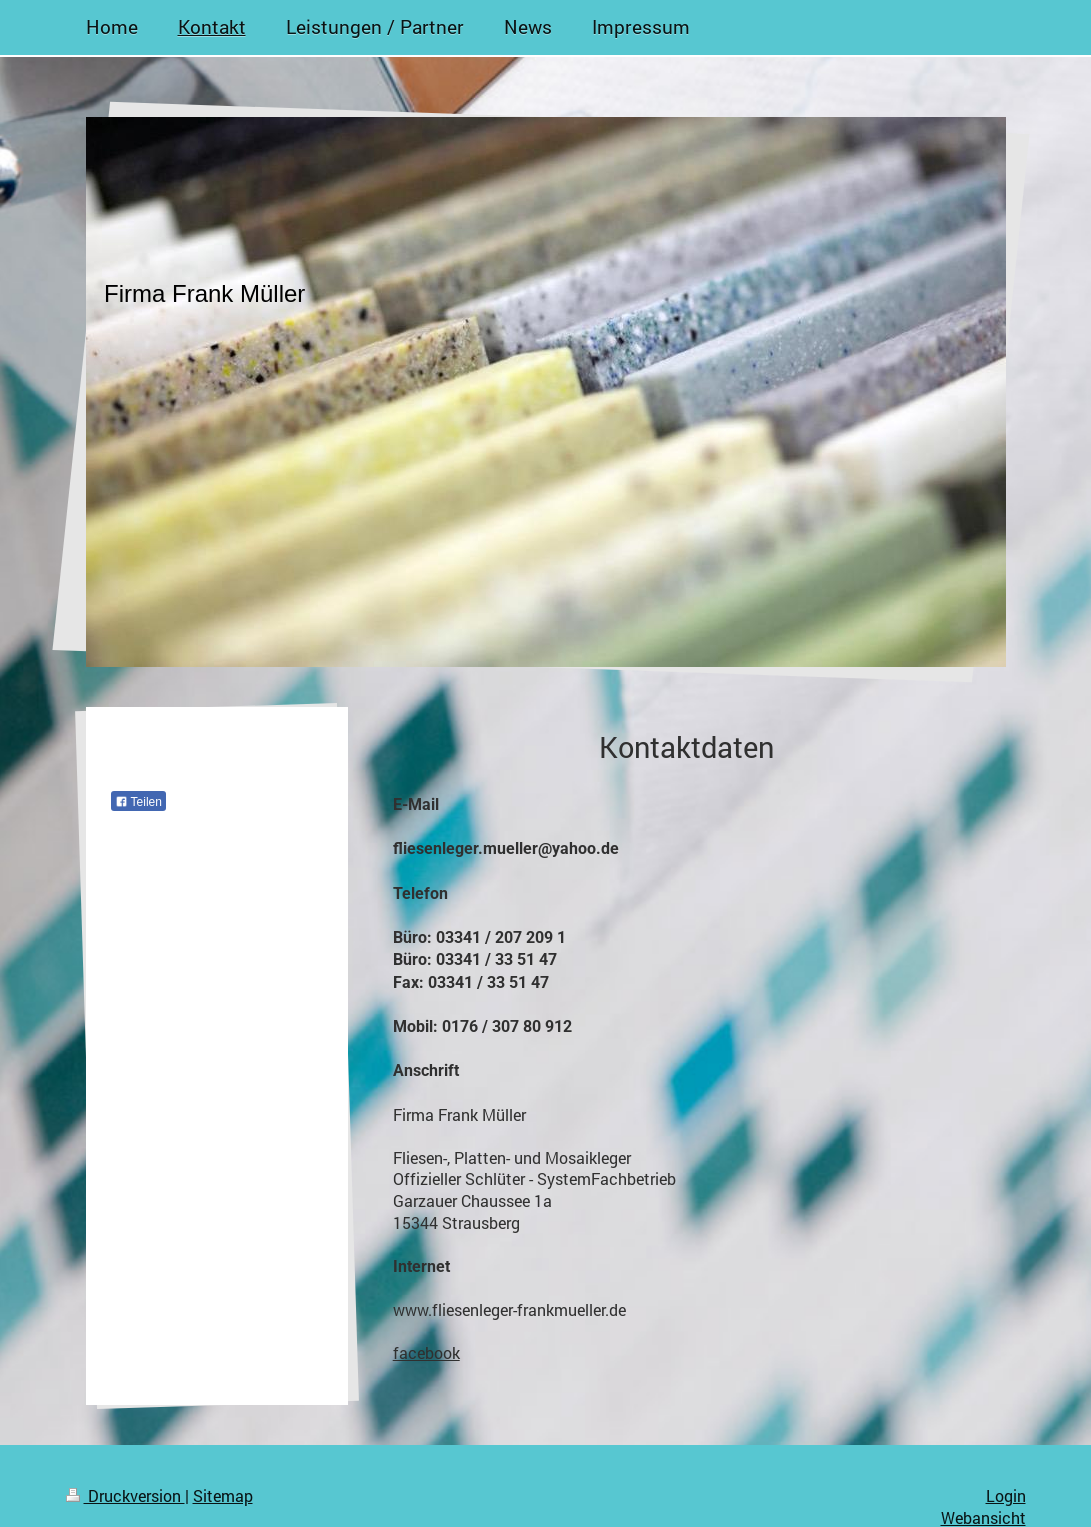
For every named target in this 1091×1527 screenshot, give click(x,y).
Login (1006, 1495)
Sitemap (223, 1495)
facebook (426, 1352)
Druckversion (125, 1495)
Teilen (138, 802)
